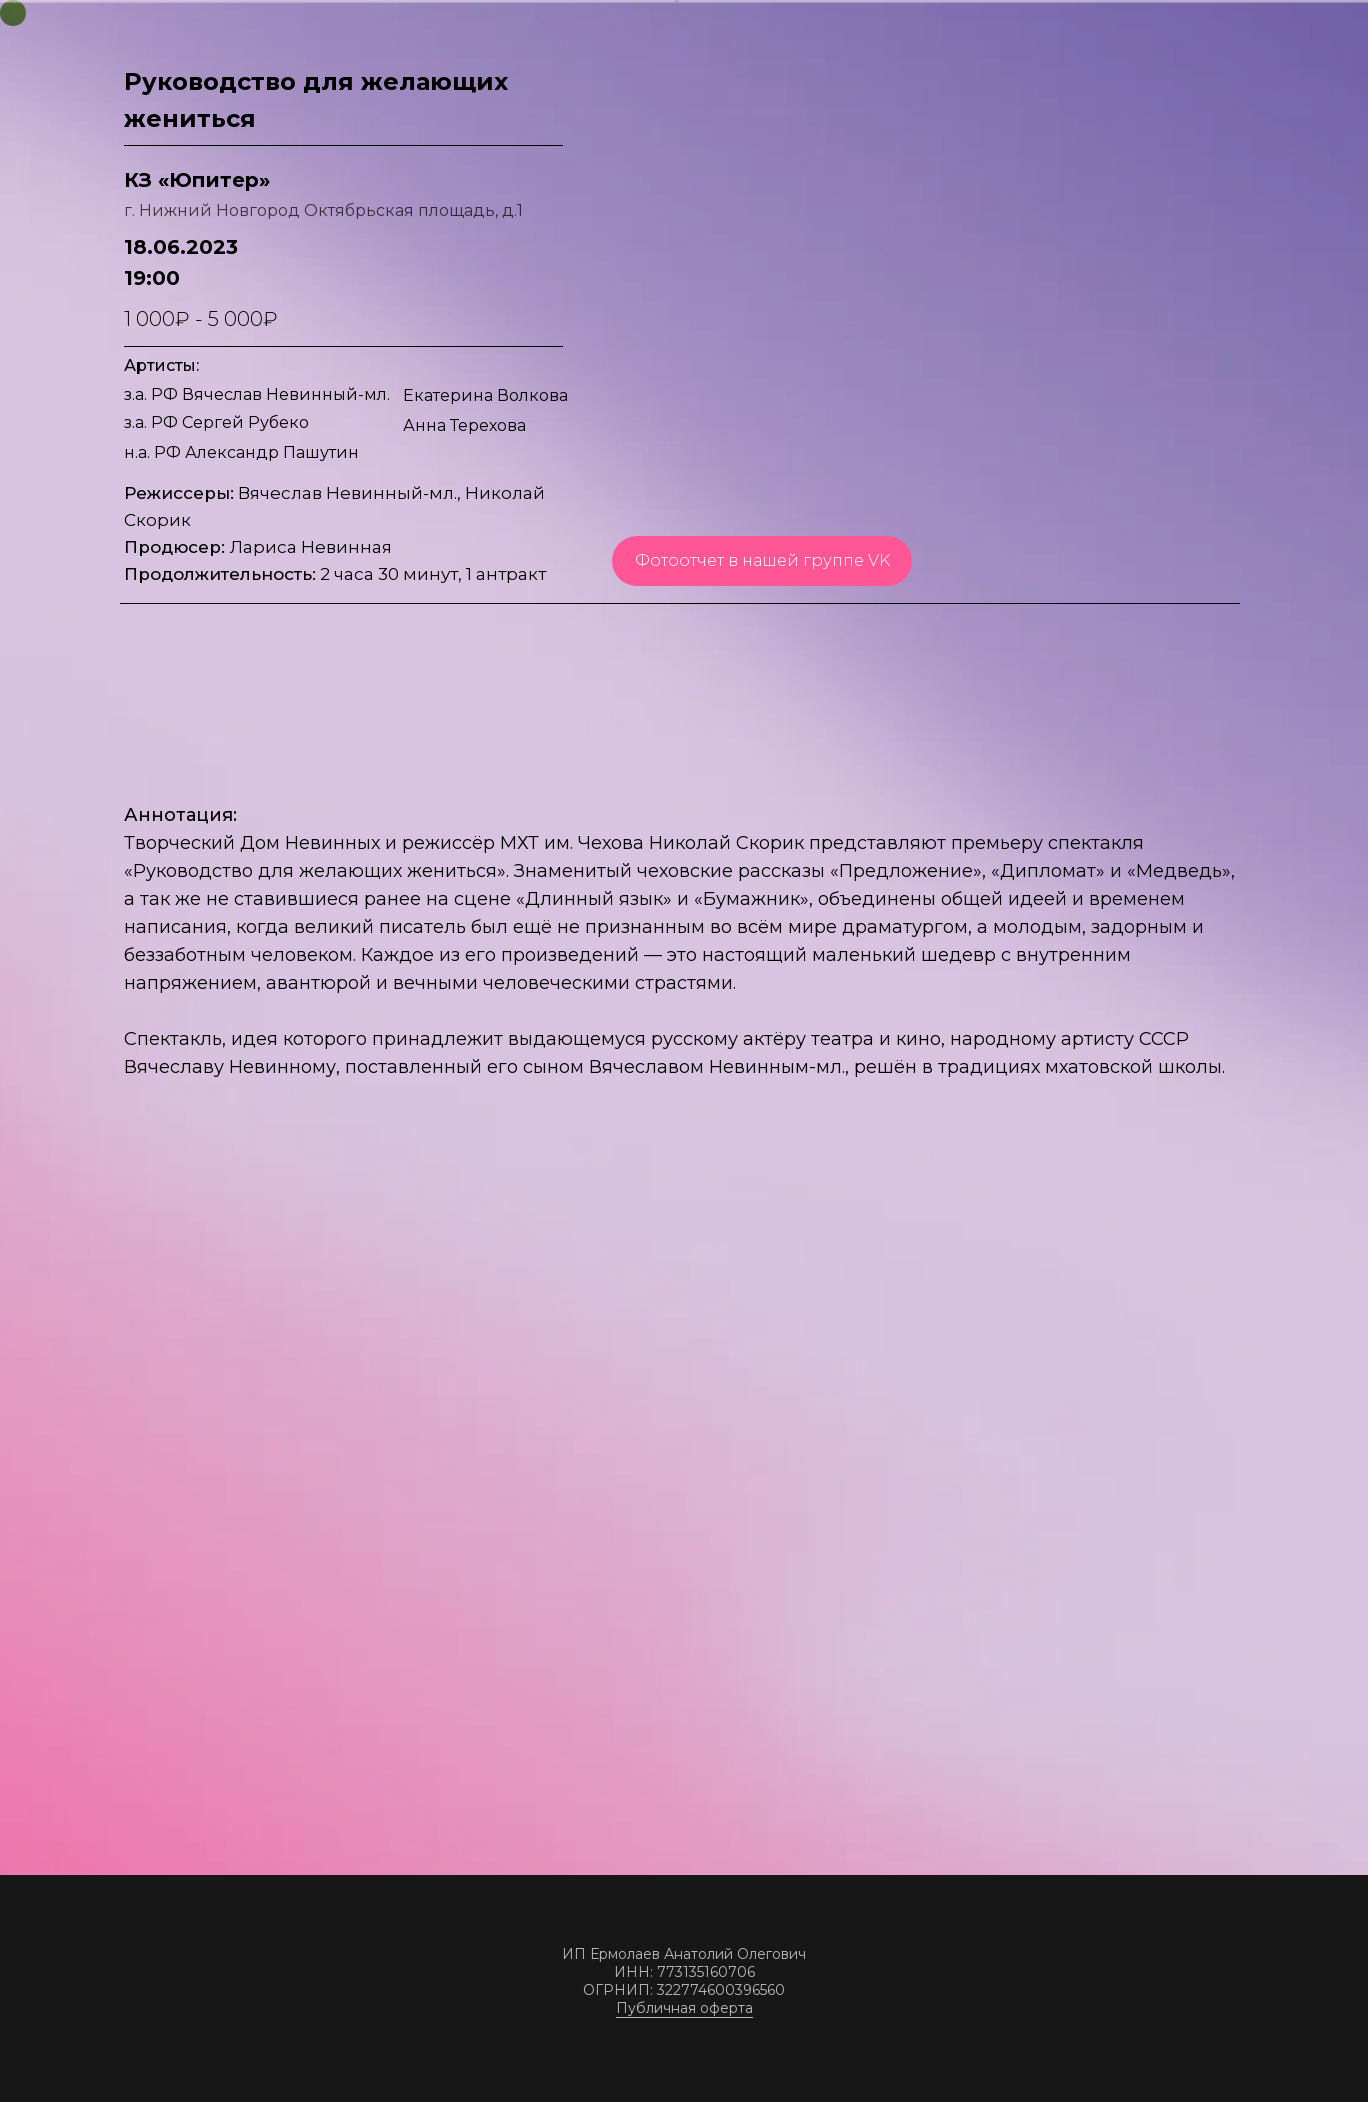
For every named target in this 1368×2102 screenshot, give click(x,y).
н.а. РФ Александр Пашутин (241, 452)
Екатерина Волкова (485, 395)
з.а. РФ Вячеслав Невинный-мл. (257, 394)
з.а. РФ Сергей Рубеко (216, 422)
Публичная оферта (684, 2008)
